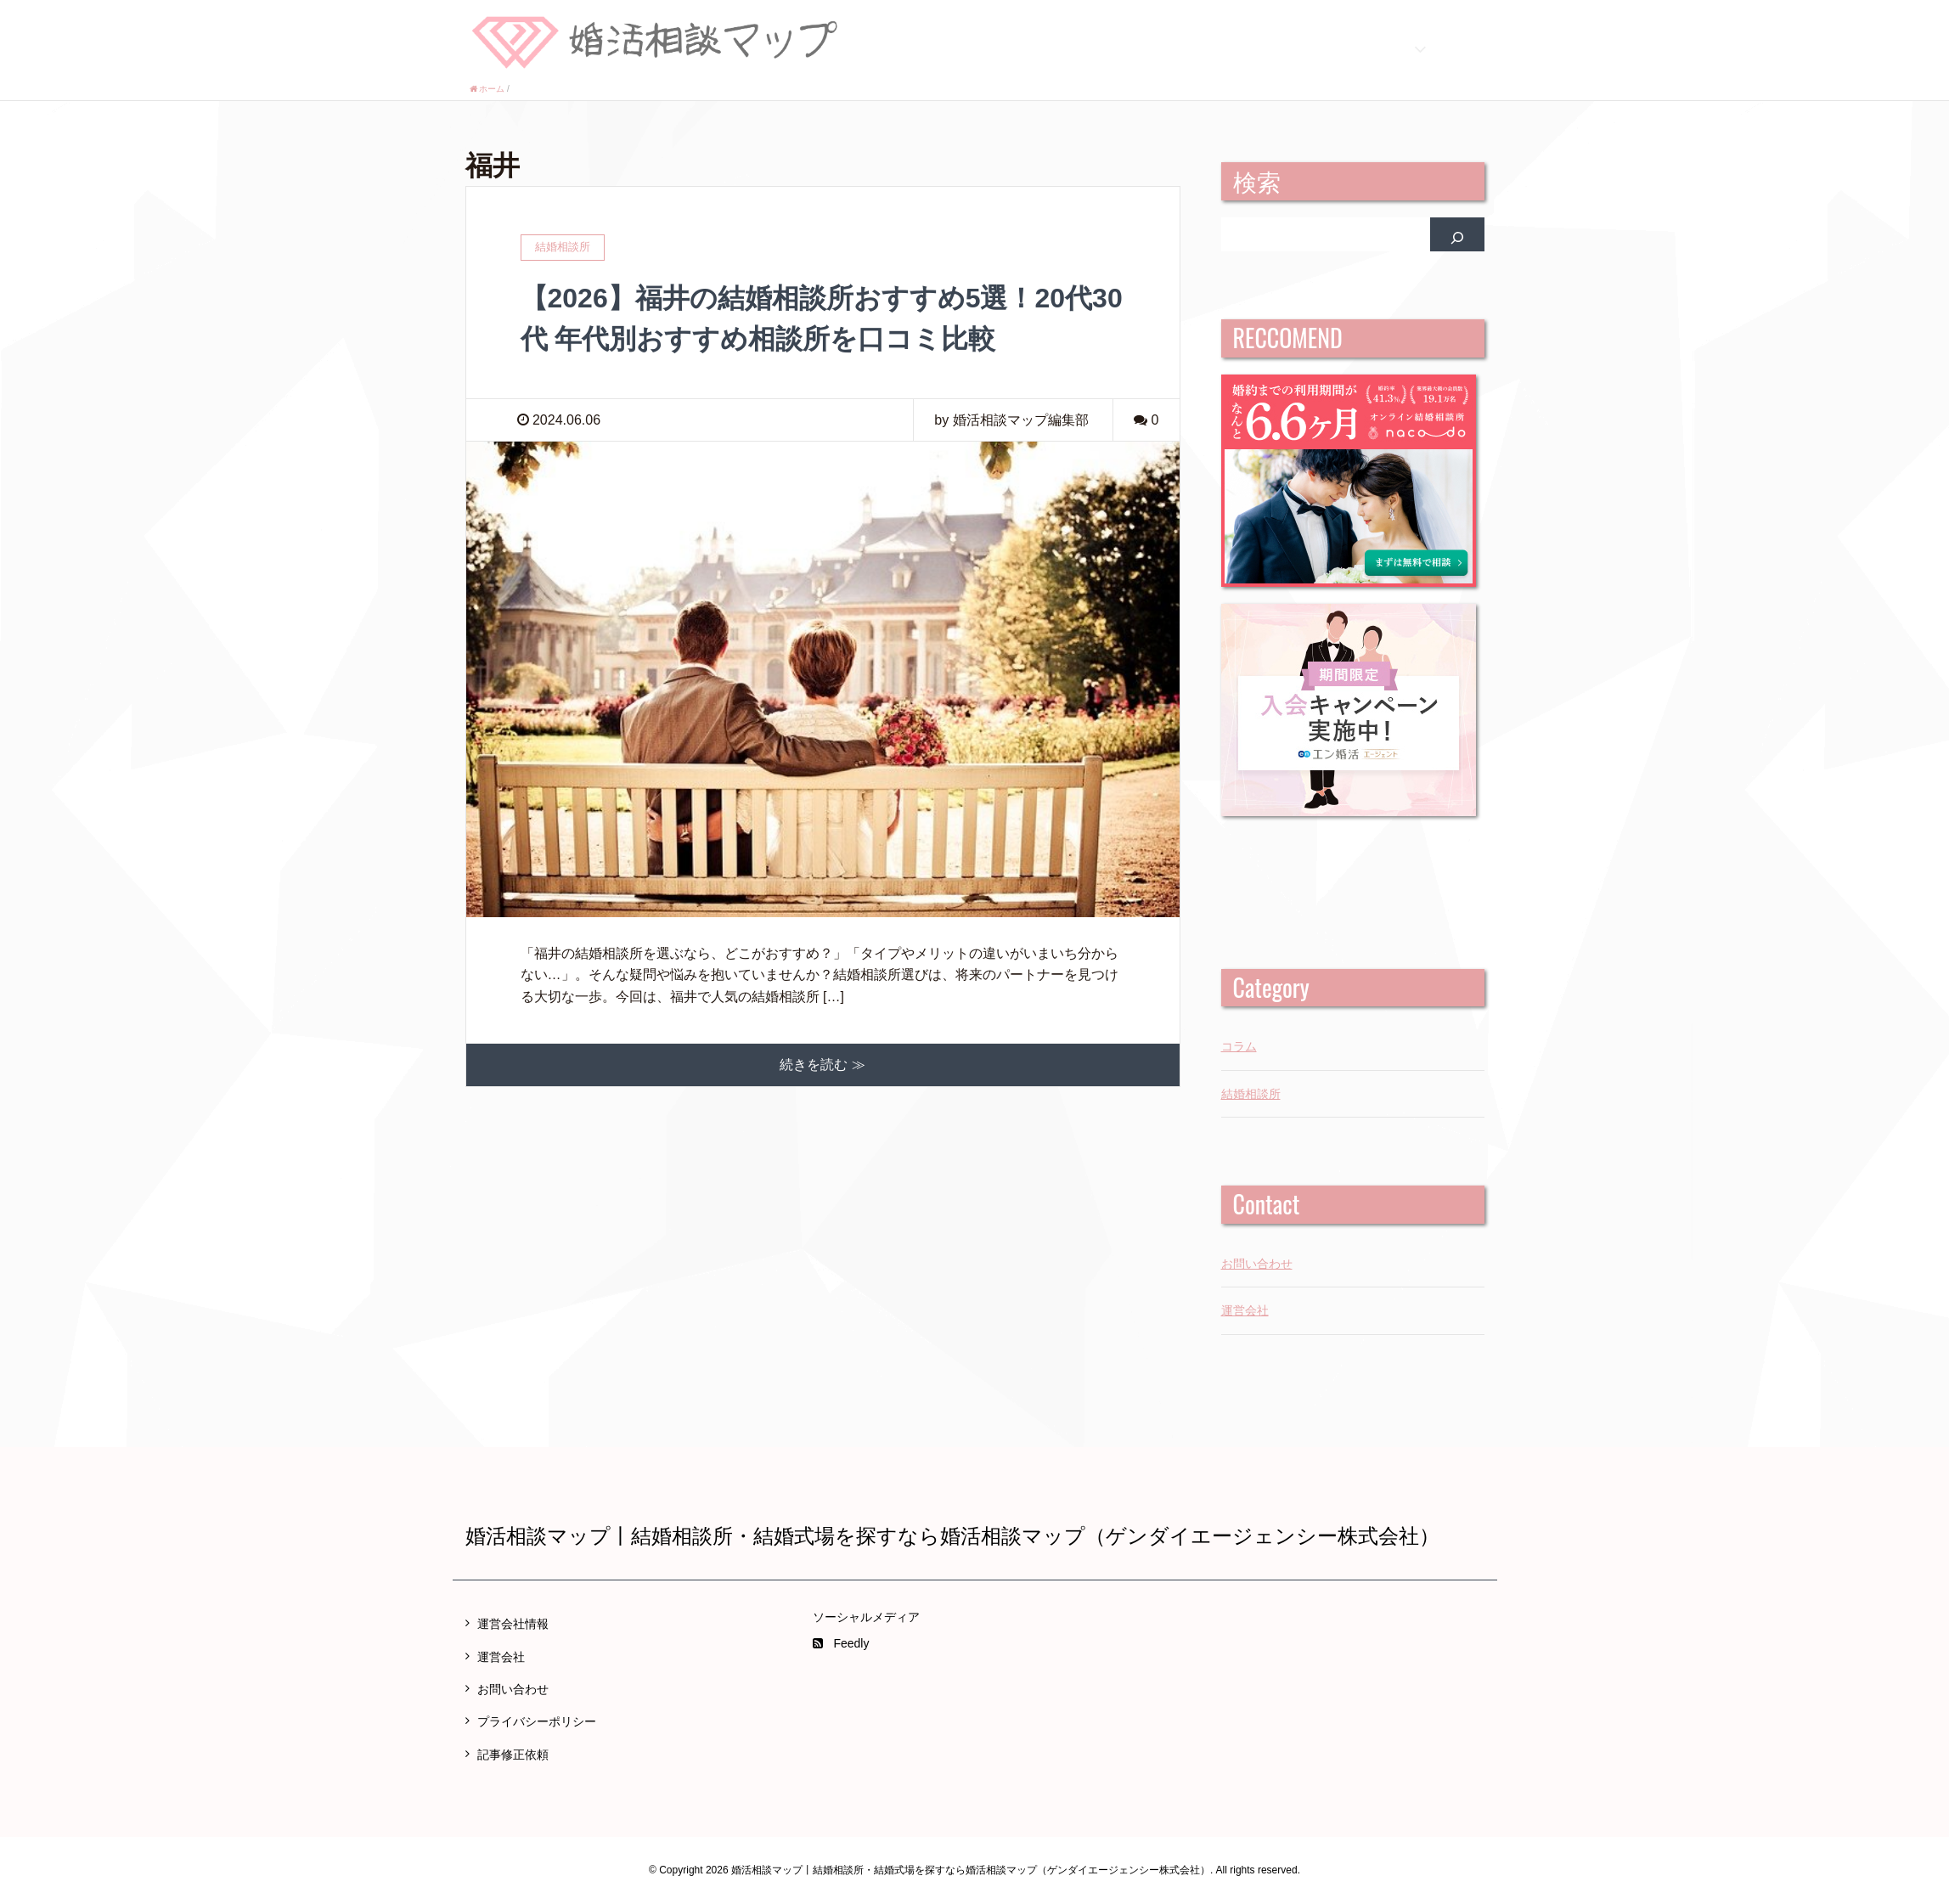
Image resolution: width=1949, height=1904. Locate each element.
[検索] (1457, 234)
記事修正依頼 (513, 1754)
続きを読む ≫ (822, 1064)
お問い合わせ (1257, 1263)
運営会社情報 (513, 1624)
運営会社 (1245, 1310)
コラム (1239, 1046)
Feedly (841, 1643)
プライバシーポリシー (536, 1721)
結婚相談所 (1251, 1094)
